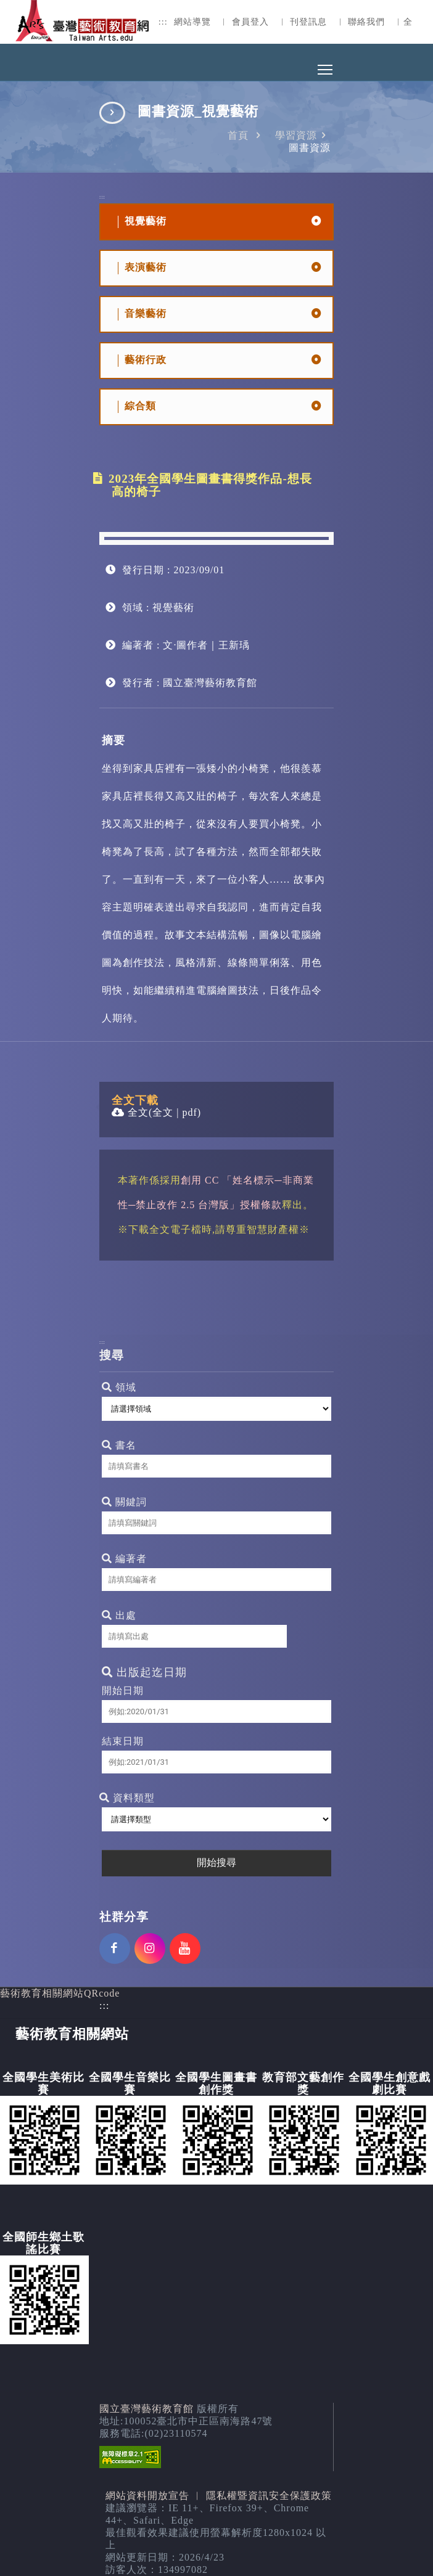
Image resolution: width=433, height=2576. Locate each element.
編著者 (124, 1558)
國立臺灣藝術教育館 (146, 2408)
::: (163, 22)
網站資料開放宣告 (147, 2495)
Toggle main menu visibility (326, 66)
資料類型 (127, 1798)
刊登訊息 (308, 22)
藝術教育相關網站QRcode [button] (60, 1993)
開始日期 (123, 1690)
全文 (130, 1112)
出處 (119, 1615)
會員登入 (250, 22)
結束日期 (123, 1741)
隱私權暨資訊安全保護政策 (269, 2495)
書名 (119, 1445)
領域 (119, 1387)
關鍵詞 (124, 1502)
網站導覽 (192, 22)
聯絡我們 (366, 22)
